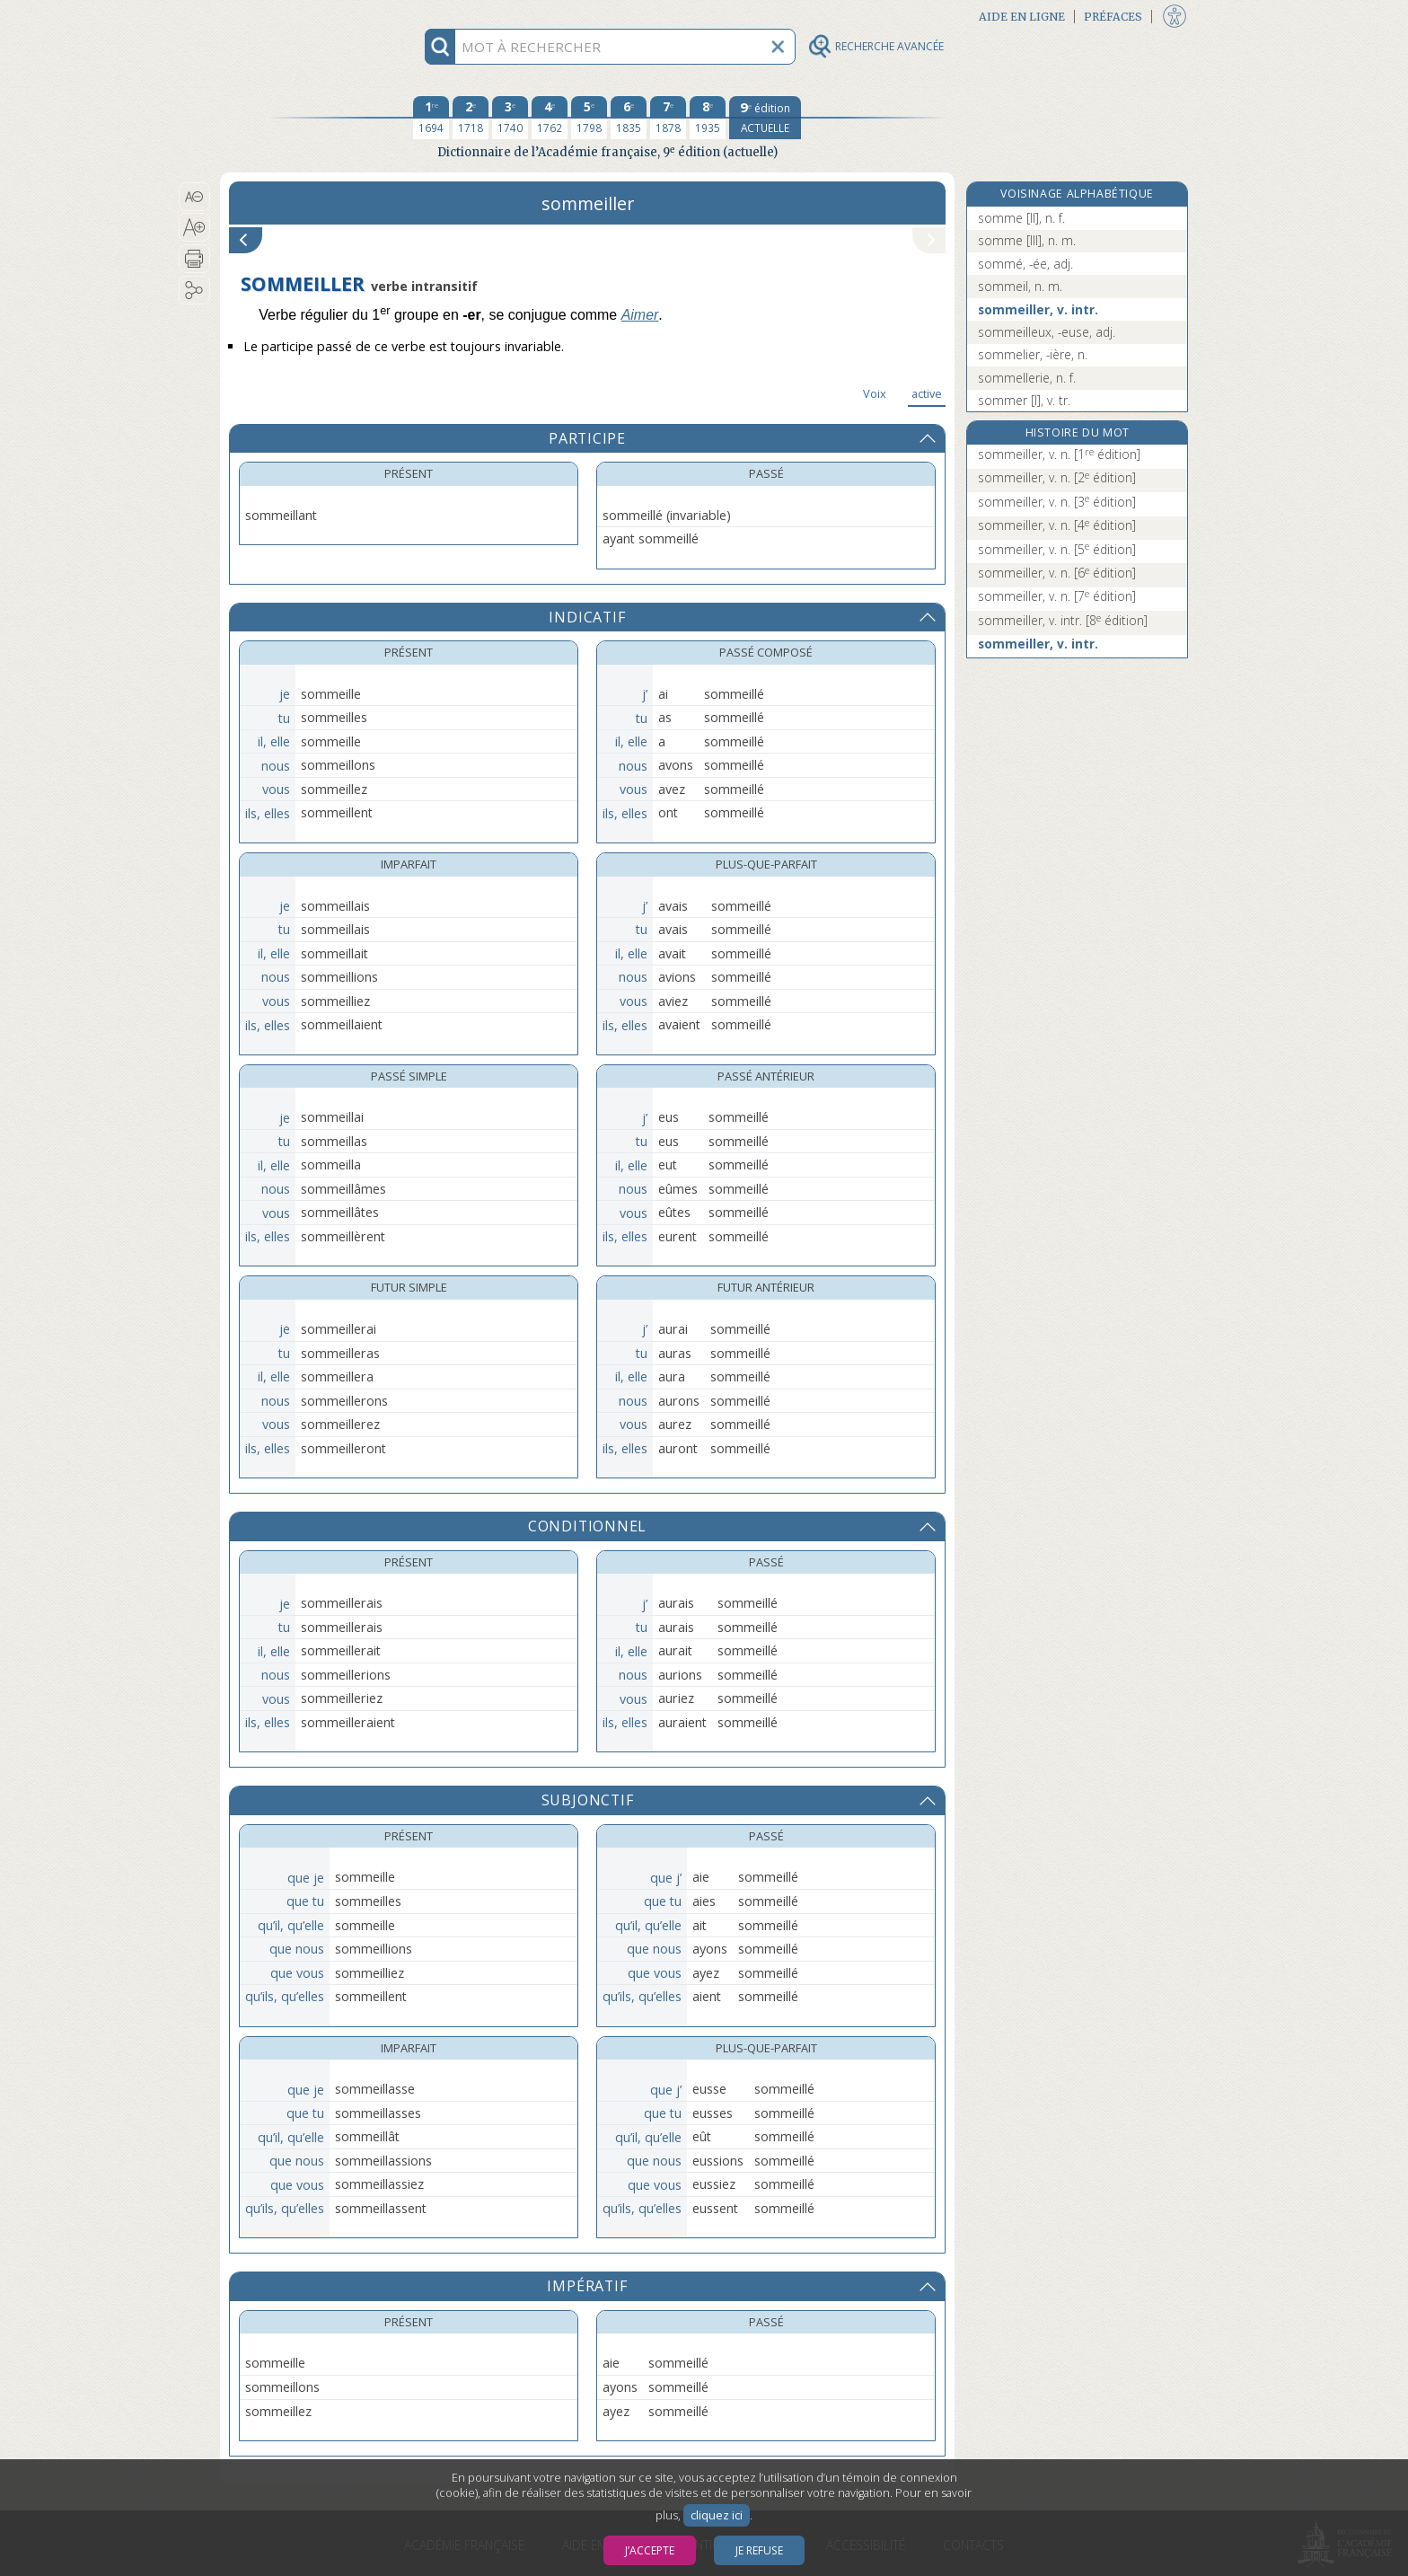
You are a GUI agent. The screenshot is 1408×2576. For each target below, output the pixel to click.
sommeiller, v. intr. (1038, 309)
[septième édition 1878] (668, 117)
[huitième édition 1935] (708, 117)
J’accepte (649, 2550)
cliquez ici (717, 2515)
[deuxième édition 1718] (470, 117)
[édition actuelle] (765, 117)
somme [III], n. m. (1027, 240)
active (926, 393)
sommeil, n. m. (1020, 286)
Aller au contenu (290, 15)
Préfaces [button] (1113, 16)
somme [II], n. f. (1021, 217)
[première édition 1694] (431, 117)
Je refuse (759, 2550)
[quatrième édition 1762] (550, 117)
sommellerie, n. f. (1027, 377)
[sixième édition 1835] (629, 117)
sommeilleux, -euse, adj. (1046, 331)
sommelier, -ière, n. (1032, 354)
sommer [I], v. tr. (1024, 400)
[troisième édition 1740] (510, 117)
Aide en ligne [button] (1022, 16)
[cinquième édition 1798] (589, 117)
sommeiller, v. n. (1059, 454)
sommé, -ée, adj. (1025, 263)
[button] (194, 196)
